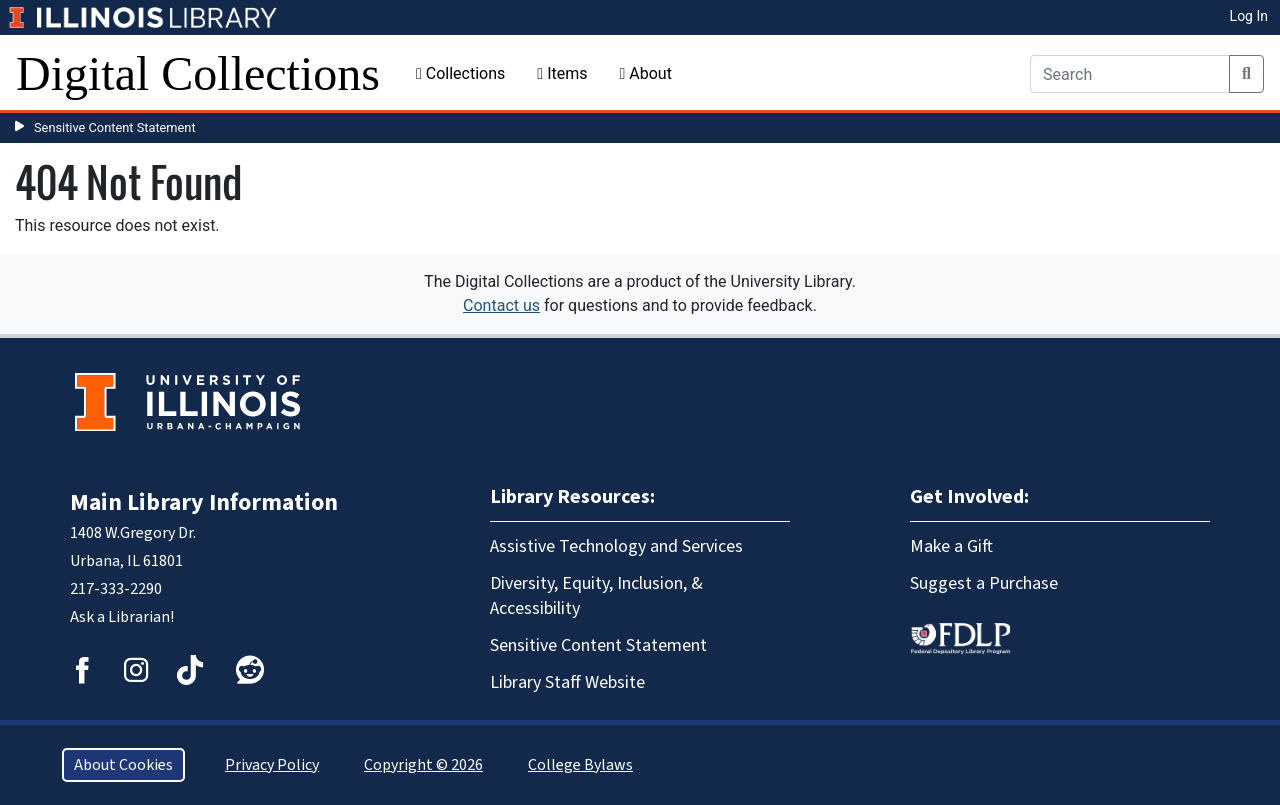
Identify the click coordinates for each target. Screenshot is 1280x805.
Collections (460, 73)
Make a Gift (951, 546)
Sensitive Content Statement (115, 127)
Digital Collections (198, 73)
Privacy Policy (272, 765)
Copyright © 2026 (423, 765)
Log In (1249, 16)
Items (562, 73)
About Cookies (123, 765)
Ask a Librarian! (122, 617)
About (645, 73)
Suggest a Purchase (984, 583)
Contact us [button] (501, 305)
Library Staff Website (567, 682)
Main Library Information (204, 502)
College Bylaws (580, 765)
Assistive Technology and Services (616, 546)
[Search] (1130, 74)
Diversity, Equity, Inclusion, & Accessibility (596, 596)
